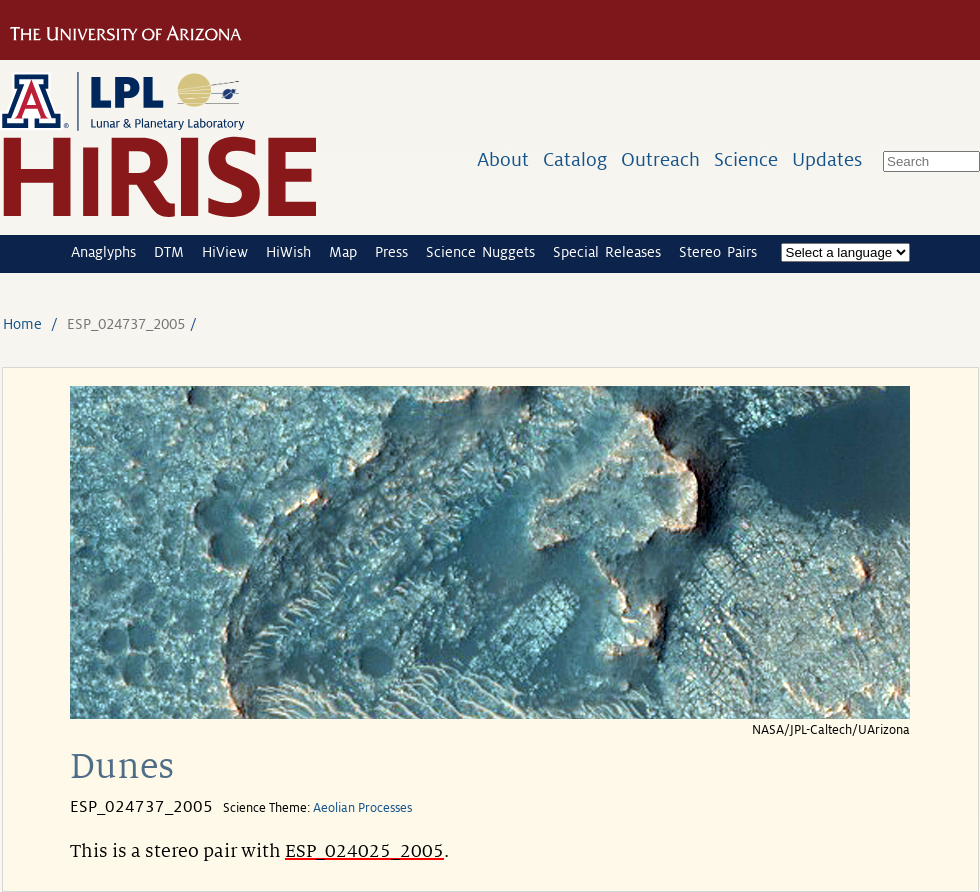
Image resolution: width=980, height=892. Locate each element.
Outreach (660, 159)
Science (746, 159)
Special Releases (607, 252)
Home (22, 324)
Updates (827, 159)
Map (343, 252)
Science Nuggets (480, 252)
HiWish (288, 252)
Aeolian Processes (362, 808)
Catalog (575, 159)
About (503, 159)
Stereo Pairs (718, 252)
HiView (225, 252)
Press (391, 252)
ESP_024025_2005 (364, 851)
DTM (169, 252)
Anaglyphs (103, 252)
